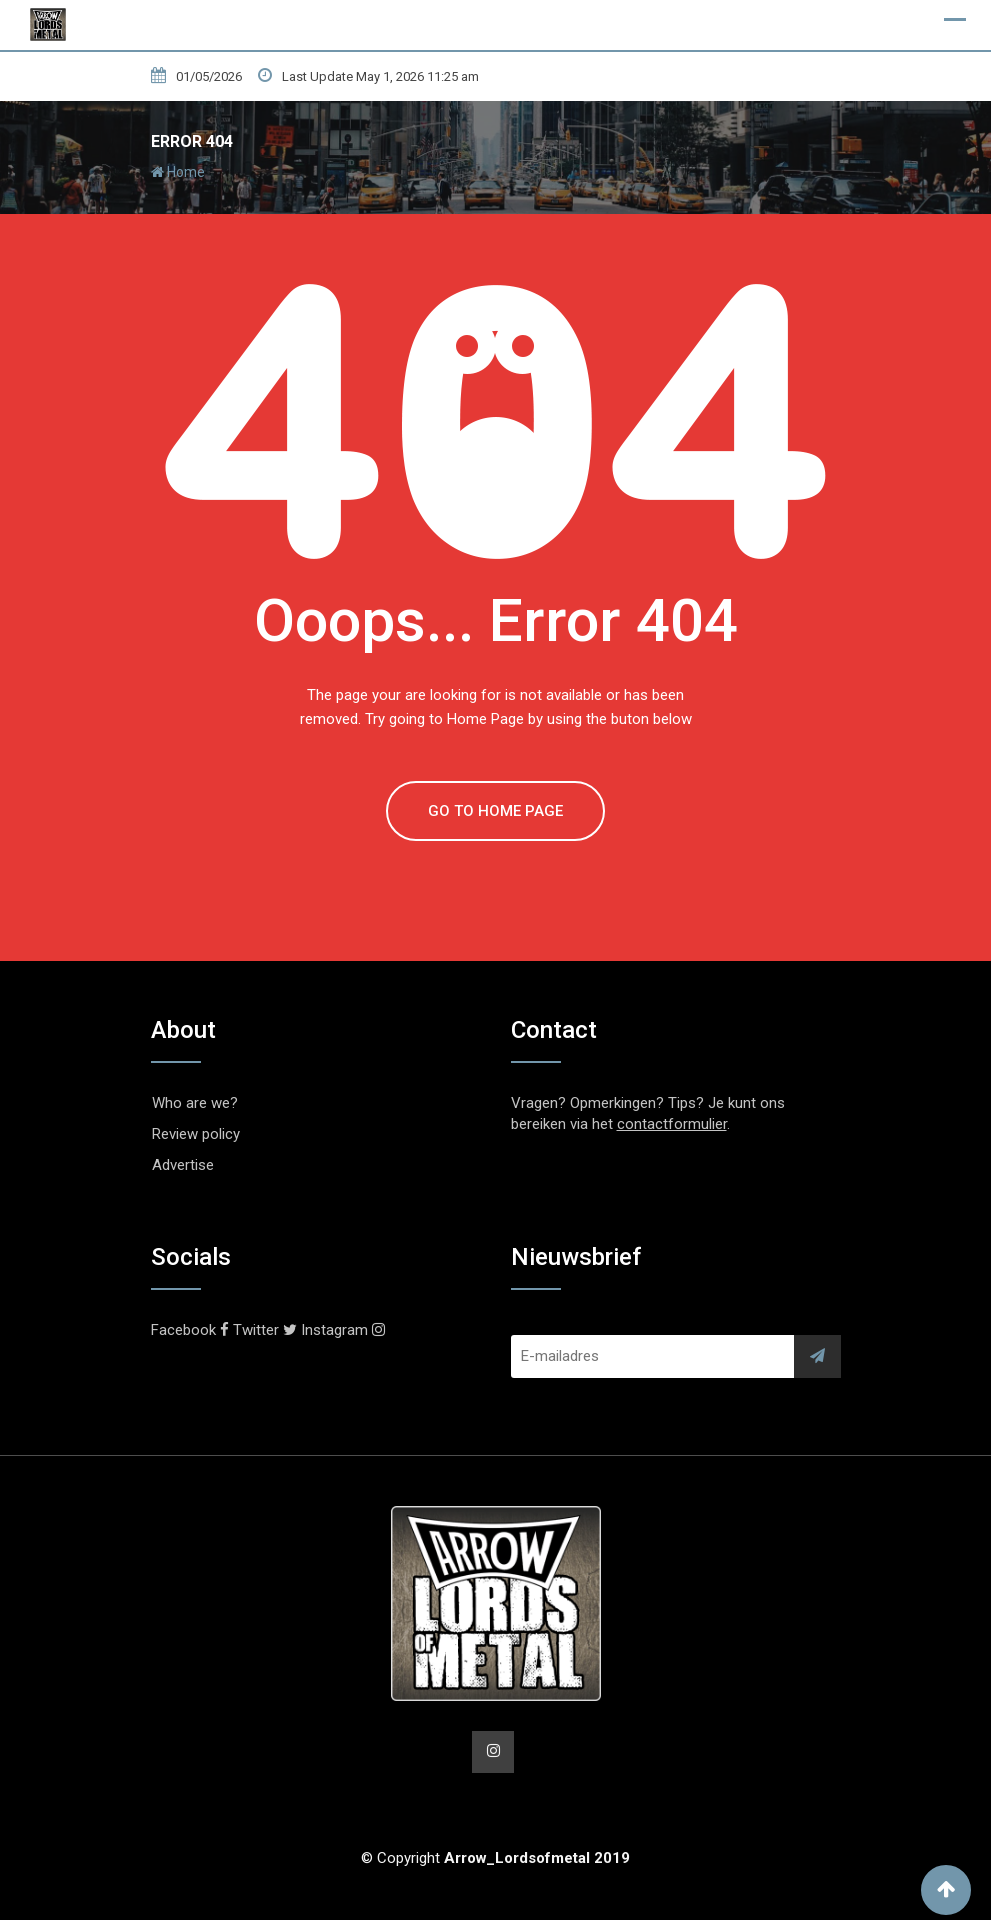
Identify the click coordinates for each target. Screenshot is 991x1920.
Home (178, 172)
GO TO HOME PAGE (495, 811)
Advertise (183, 1165)
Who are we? (195, 1103)
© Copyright (495, 1858)
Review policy (196, 1134)
